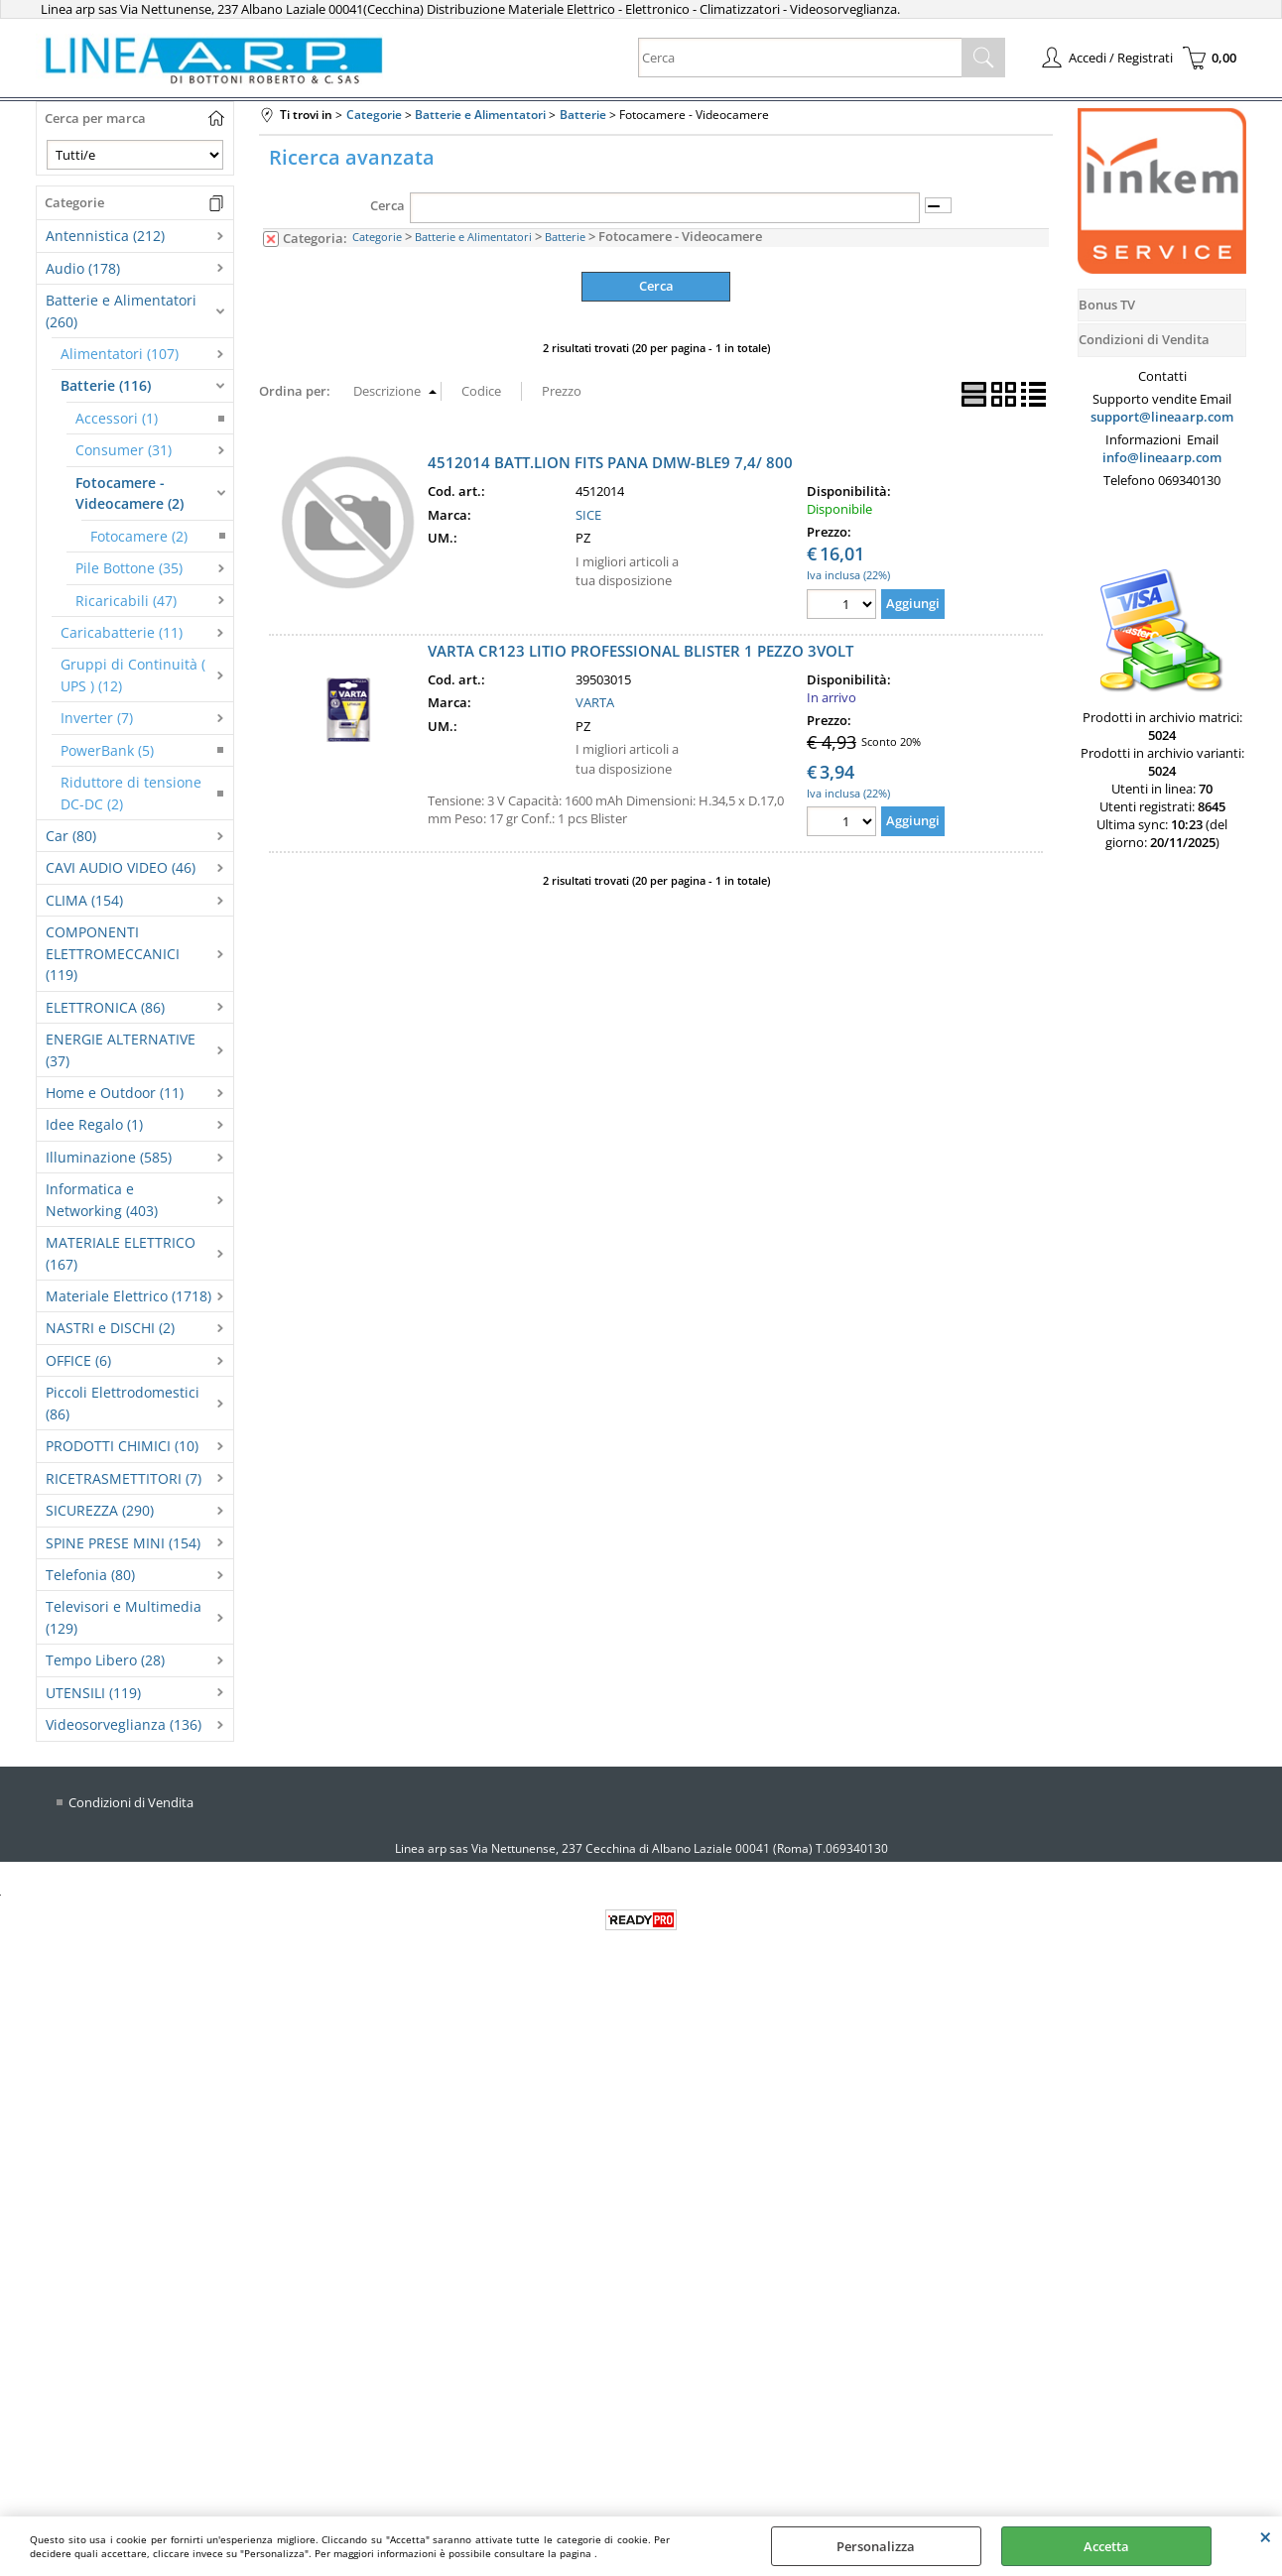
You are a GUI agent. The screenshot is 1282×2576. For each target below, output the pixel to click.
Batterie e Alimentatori (473, 236)
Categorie (377, 236)
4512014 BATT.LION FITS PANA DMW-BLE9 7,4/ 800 (610, 462)
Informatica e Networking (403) (102, 1199)
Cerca (387, 205)
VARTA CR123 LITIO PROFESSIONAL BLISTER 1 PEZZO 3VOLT (640, 651)
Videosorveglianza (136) (123, 1724)
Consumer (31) (123, 449)
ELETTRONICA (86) (105, 1007)
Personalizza (875, 2546)
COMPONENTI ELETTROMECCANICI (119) (113, 953)
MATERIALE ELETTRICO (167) (120, 1253)
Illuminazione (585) (109, 1157)
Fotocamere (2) (139, 536)
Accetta (1106, 2546)
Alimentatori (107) (120, 353)
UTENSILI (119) (93, 1692)
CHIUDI (1265, 2536)
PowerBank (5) (107, 750)
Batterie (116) (106, 385)
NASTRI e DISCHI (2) (110, 1327)
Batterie (565, 236)
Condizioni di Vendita (130, 1802)
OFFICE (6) (78, 1360)
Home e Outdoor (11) (115, 1092)
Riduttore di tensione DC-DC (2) (131, 792)
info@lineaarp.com (1161, 457)
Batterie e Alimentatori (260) (121, 310)
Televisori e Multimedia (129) (123, 1617)
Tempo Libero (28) (105, 1660)
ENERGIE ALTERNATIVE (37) (120, 1049)
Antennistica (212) (105, 235)
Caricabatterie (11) (122, 632)
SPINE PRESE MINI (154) (123, 1542)
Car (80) (71, 835)
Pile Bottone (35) (129, 567)
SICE (588, 515)
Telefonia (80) (90, 1574)
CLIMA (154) (84, 900)
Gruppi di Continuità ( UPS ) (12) (133, 674)
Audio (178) (83, 268)
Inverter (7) (97, 717)
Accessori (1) (116, 418)
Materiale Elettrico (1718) (128, 1296)
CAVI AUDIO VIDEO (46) (120, 867)
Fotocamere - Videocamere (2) (129, 493)
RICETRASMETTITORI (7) (123, 1478)
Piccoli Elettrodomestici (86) (122, 1402)
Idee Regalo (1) (94, 1124)
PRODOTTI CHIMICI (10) (122, 1445)
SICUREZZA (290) (100, 1510)
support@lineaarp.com (1161, 417)
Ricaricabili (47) (126, 600)
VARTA (595, 702)
